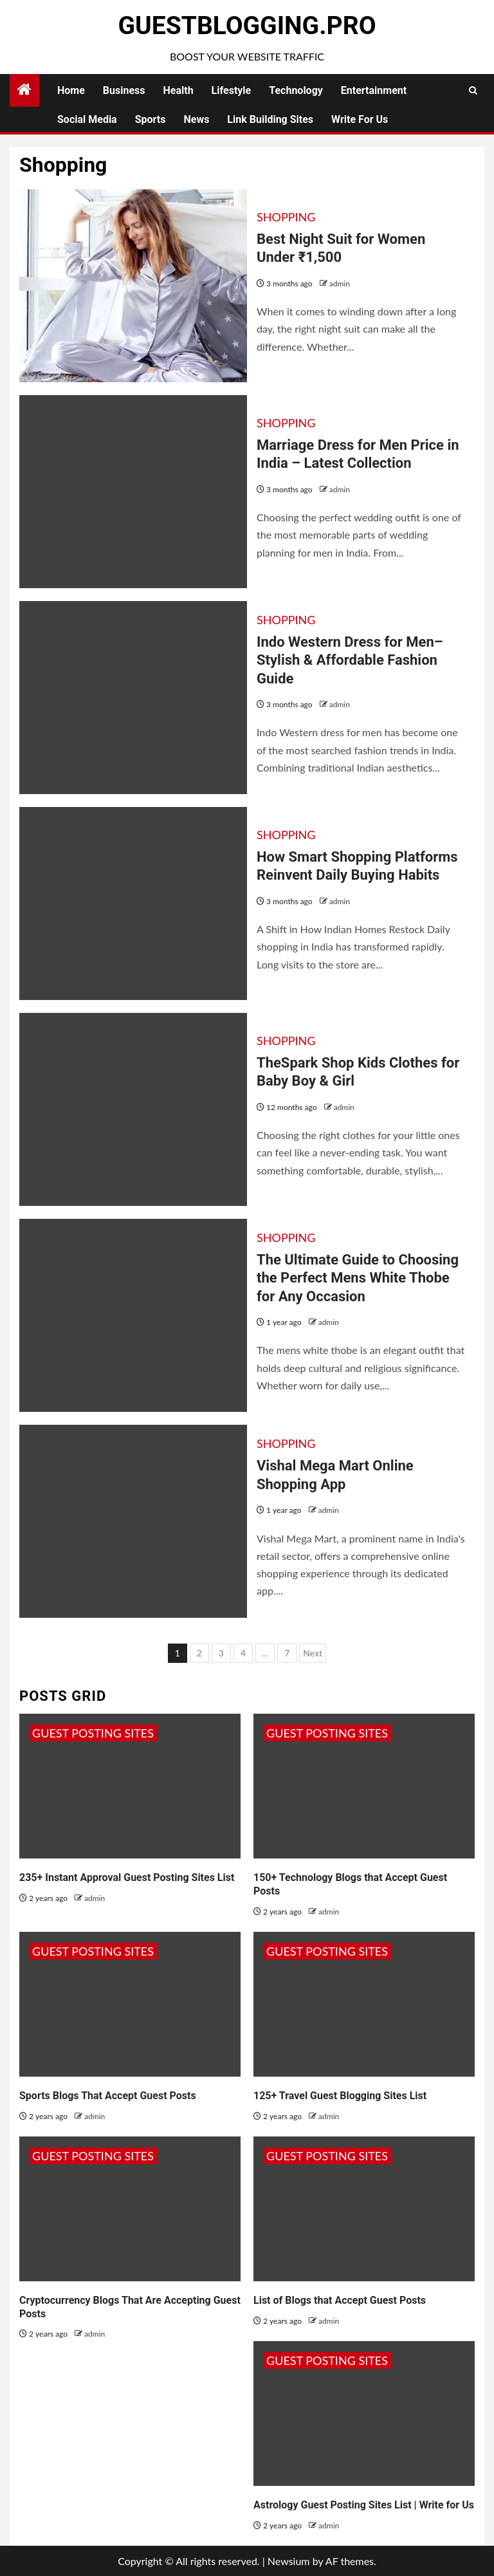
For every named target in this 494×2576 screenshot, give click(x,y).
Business (124, 90)
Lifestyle (232, 90)
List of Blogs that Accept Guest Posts (339, 2300)
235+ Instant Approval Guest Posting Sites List (126, 1877)
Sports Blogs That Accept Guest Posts (107, 2096)
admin (339, 283)
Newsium (289, 2561)
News (196, 119)
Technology (296, 90)
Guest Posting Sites (93, 1733)
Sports (150, 119)
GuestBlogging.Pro (247, 26)
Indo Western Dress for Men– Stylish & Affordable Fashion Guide (350, 660)
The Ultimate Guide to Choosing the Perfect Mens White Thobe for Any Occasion (358, 1278)
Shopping (286, 217)
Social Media (87, 119)
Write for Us (359, 119)
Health (178, 90)
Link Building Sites (270, 119)
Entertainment (374, 90)
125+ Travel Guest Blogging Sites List (339, 2096)
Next (312, 1652)
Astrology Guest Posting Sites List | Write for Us (363, 2505)
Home (71, 90)
